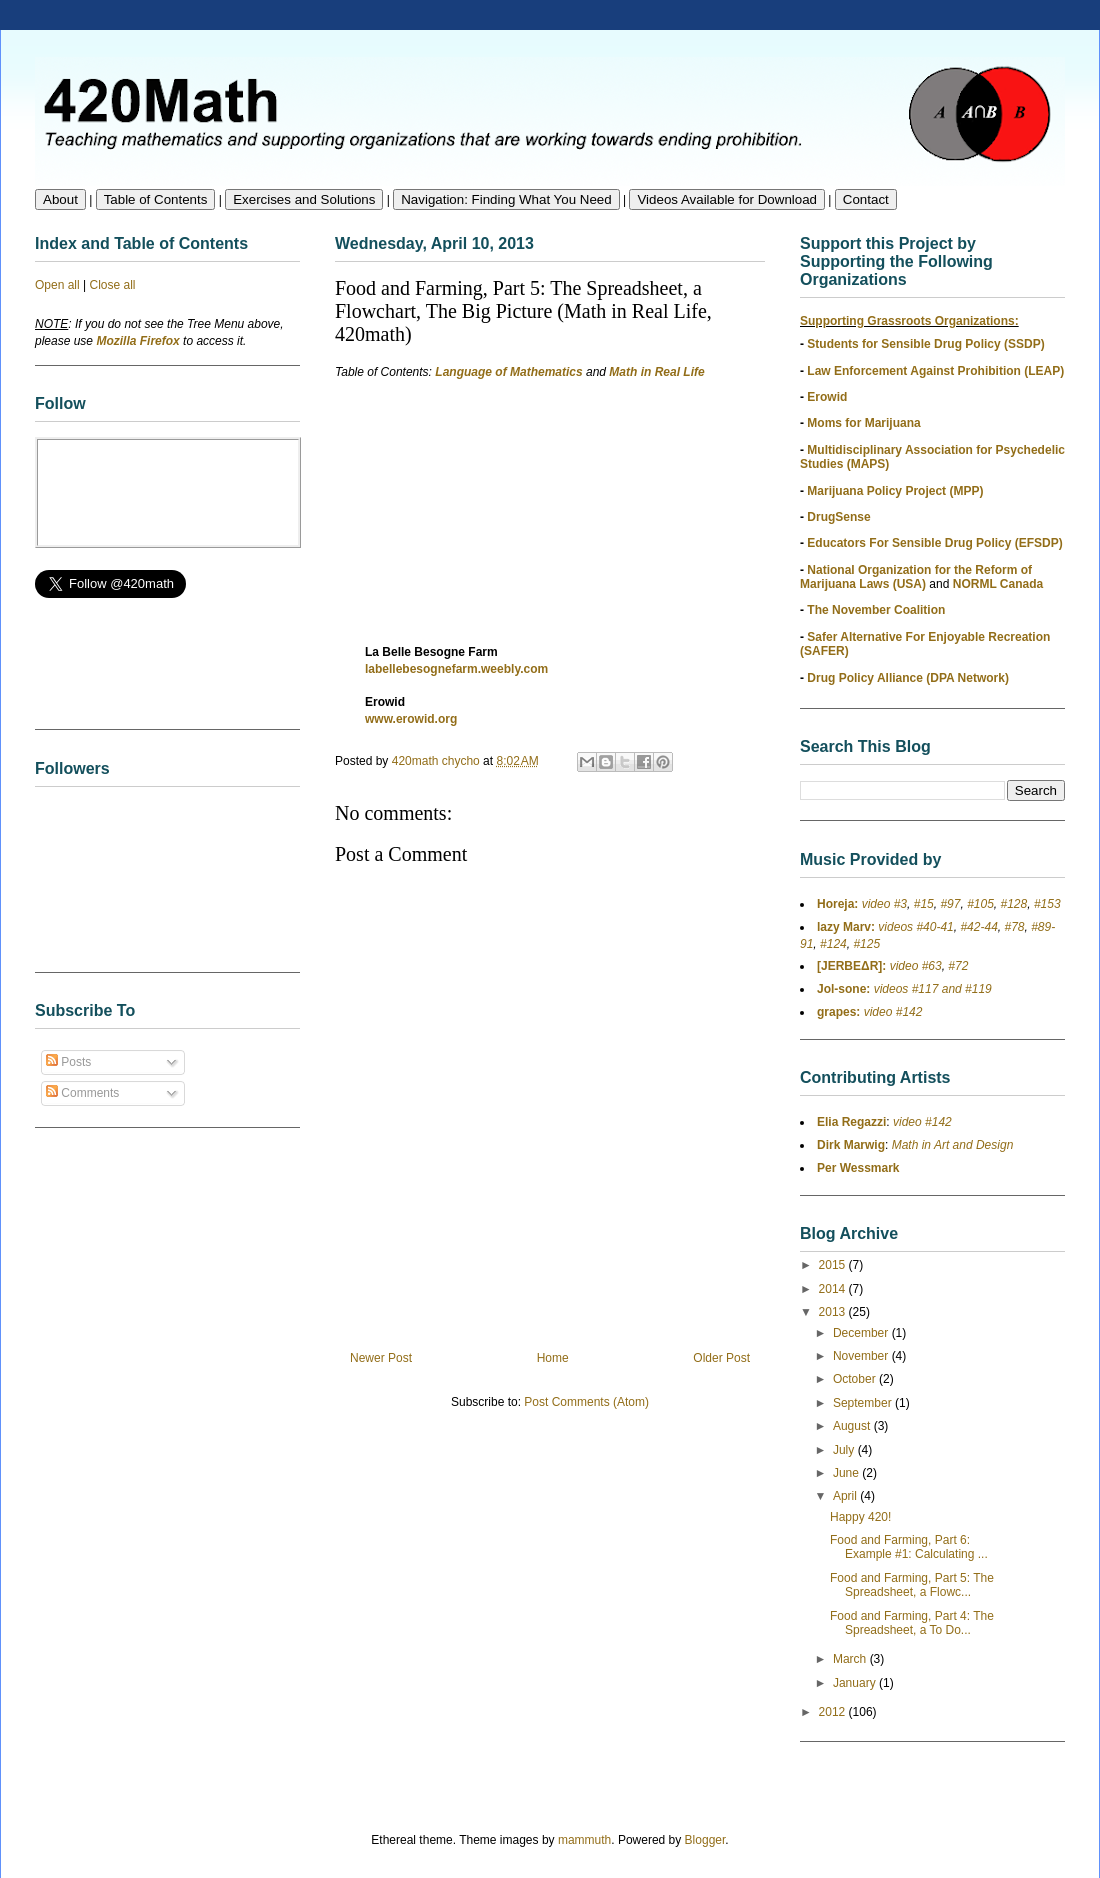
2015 (834, 1265)
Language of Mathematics (508, 372)
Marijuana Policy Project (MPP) (895, 491)
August (853, 1426)
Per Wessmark (858, 1168)
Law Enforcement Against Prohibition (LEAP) (935, 371)
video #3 (882, 904)
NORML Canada (998, 584)
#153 (1047, 904)
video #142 (891, 1012)
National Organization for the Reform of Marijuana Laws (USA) (916, 577)
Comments (82, 1093)
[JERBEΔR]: (851, 966)
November (862, 1356)
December (862, 1333)
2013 (834, 1312)
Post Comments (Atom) (586, 1402)
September (864, 1403)
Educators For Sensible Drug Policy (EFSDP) (934, 543)
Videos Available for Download (727, 199)
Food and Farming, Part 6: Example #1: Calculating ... (909, 1547)
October (856, 1379)
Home (553, 1358)
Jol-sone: (843, 989)
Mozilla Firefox (137, 341)
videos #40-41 (914, 927)
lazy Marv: (846, 927)
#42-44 (978, 927)
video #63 (913, 966)
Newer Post (381, 1358)
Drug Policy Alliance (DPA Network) (908, 678)
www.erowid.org (411, 719)
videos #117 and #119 (930, 989)
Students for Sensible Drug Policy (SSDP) (925, 344)
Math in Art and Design (953, 1145)
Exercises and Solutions (304, 199)
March (851, 1659)
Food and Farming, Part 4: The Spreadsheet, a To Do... (912, 1623)
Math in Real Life (656, 372)
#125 (866, 944)
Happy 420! (860, 1517)
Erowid (827, 397)
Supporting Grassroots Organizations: (909, 321)
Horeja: (837, 904)
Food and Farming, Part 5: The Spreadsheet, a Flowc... (912, 1585)
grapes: (838, 1012)
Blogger (705, 1840)
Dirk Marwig (851, 1145)
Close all (113, 285)
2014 (834, 1289)
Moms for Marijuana (863, 423)
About (60, 199)
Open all (57, 285)
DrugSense (838, 517)
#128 (1014, 904)
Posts (68, 1062)
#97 (950, 904)
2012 (834, 1712)
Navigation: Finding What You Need (506, 199)
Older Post (721, 1358)
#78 (1014, 927)
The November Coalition (876, 610)
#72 (958, 966)
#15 (924, 904)
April (846, 1496)
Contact (866, 199)
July (845, 1450)
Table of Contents (156, 199)
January (856, 1683)
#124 (833, 944)
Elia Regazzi (851, 1122)
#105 (980, 904)
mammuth (584, 1840)
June (847, 1473)
